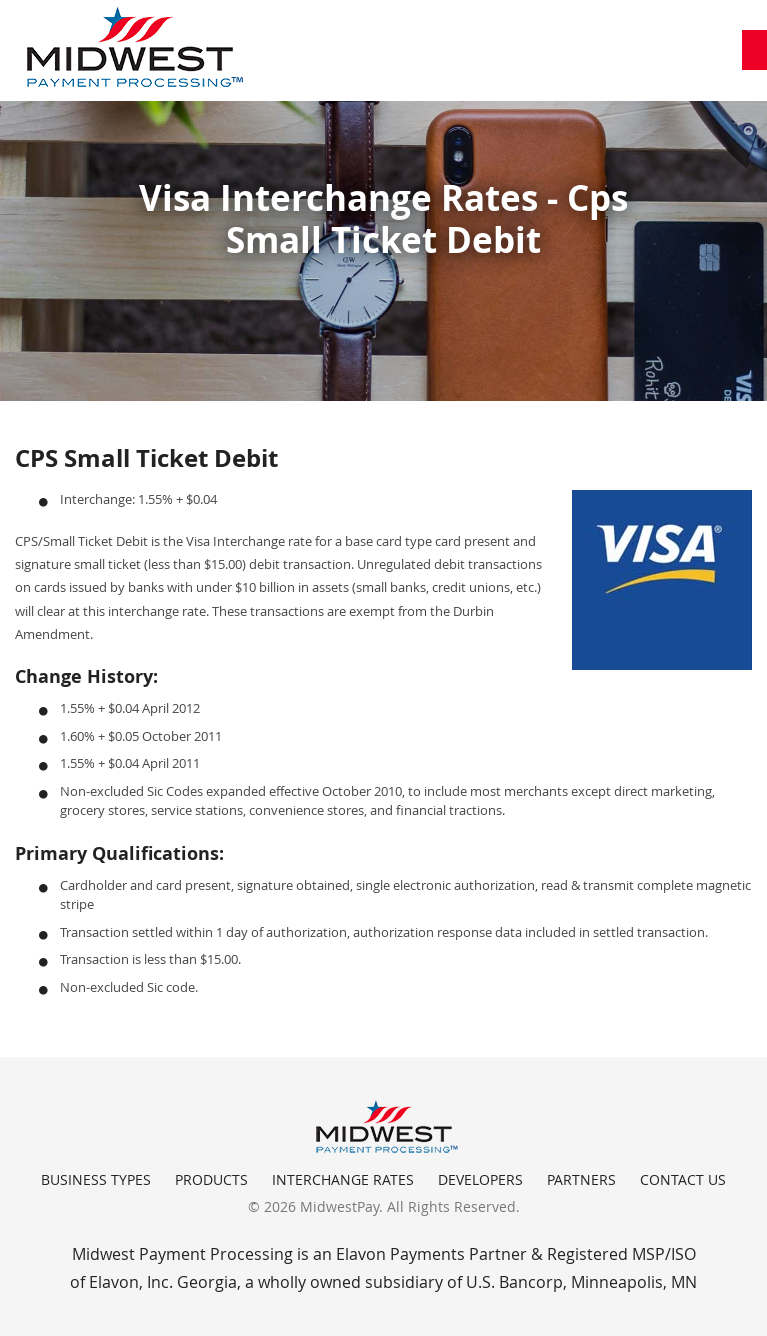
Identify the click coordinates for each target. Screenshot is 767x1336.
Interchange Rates (343, 1179)
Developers (480, 1179)
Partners (581, 1179)
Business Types (96, 1179)
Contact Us (683, 1179)
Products (211, 1179)
